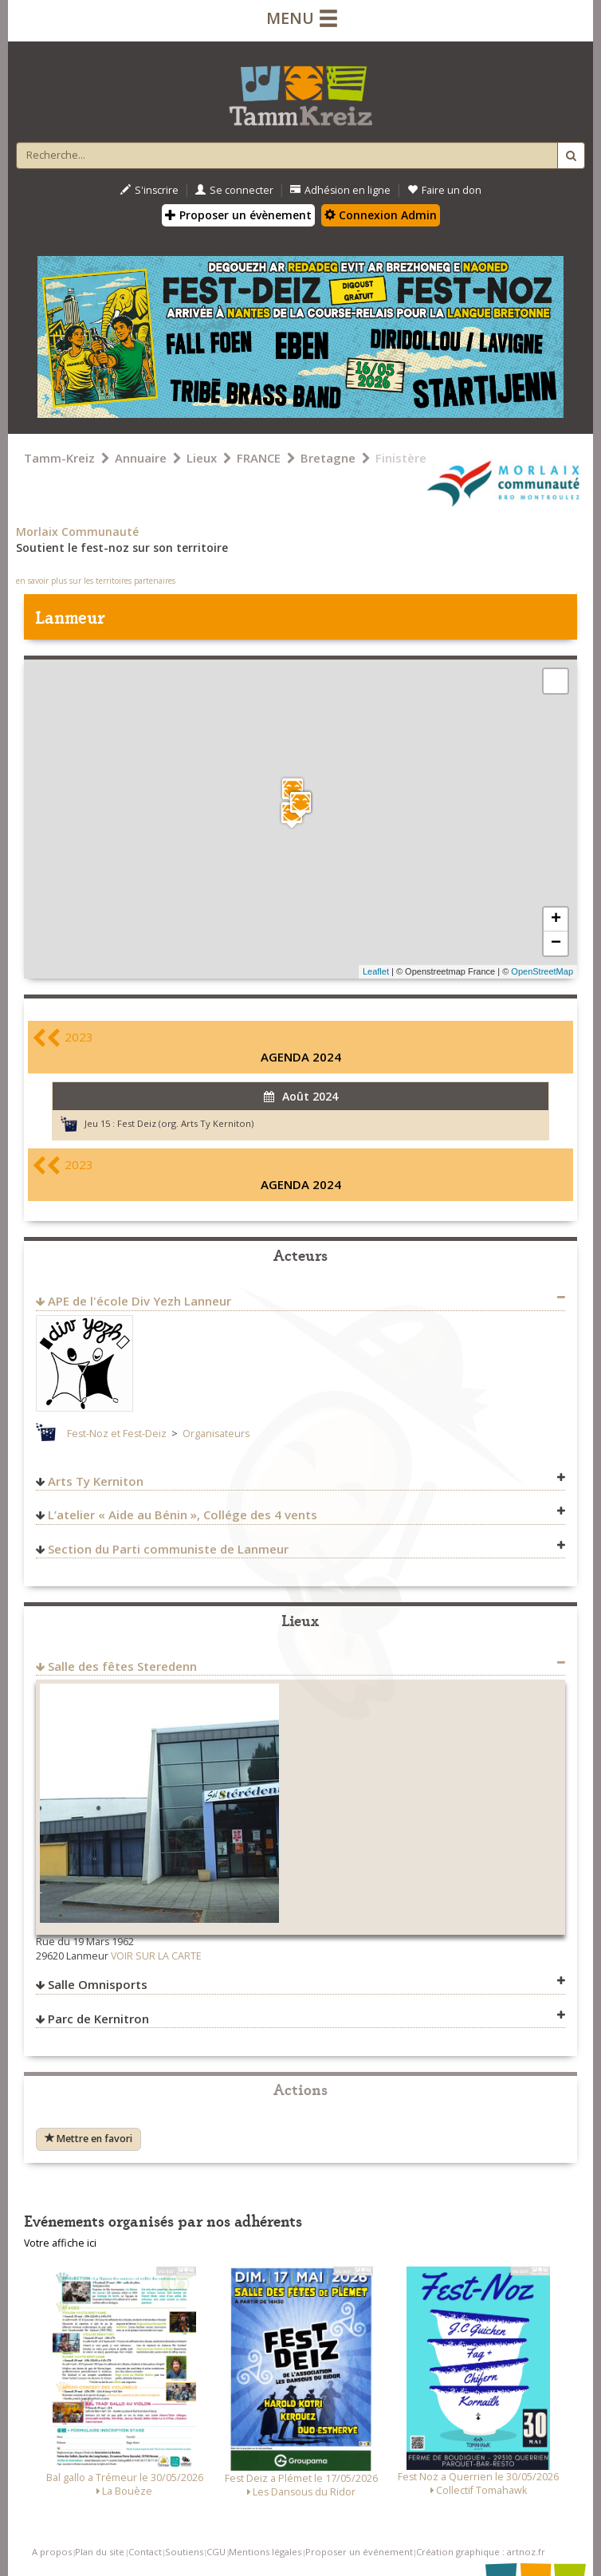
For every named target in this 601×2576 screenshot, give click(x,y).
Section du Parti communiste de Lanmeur (168, 1549)
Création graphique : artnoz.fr (480, 2552)
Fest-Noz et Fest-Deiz (117, 1433)
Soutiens (184, 2552)
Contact (145, 2552)
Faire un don (444, 190)
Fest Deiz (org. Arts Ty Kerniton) (185, 1123)
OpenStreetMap (542, 971)
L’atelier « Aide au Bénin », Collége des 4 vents (182, 1514)
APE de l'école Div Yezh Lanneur (139, 1301)
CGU (216, 2552)
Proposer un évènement (238, 215)
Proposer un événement (359, 2552)
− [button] (556, 943)
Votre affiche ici (60, 2243)
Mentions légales (265, 2552)
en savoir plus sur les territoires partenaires (95, 580)
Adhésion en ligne (340, 190)
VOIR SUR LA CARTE (156, 1956)
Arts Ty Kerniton (95, 1481)
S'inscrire (149, 190)
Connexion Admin (380, 215)
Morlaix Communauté (77, 531)
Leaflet (376, 971)
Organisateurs (216, 1433)
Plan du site (99, 2552)
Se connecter (234, 190)
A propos (52, 2552)
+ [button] (556, 920)
